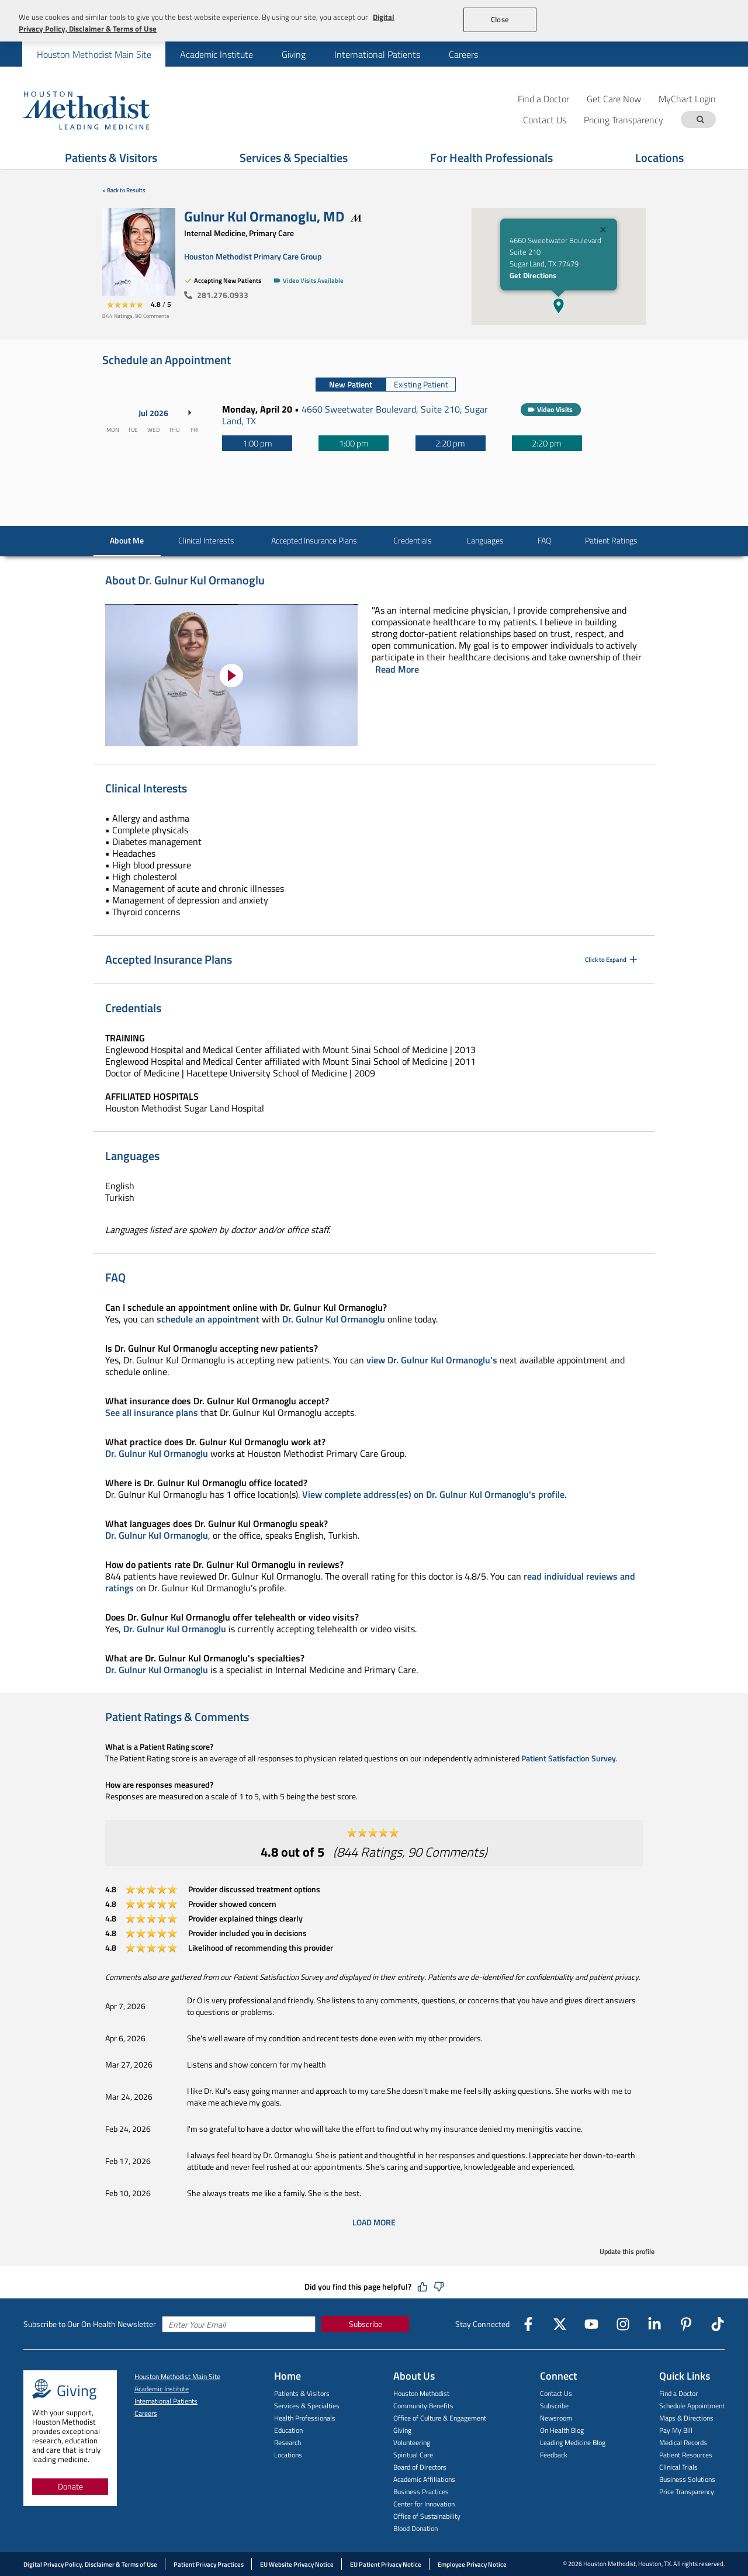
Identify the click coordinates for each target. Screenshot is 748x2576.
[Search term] (700, 119)
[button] (558, 305)
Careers (463, 54)
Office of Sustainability (426, 2516)
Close (500, 19)
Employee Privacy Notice (472, 2564)
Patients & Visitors (302, 2393)
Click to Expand (612, 959)
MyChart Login (687, 98)
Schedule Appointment (692, 2405)
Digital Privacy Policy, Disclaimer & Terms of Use (90, 2564)
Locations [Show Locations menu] (659, 157)
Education (288, 2430)
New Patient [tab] (350, 384)
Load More (374, 2222)
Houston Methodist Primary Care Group (253, 256)
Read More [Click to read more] (397, 669)
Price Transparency (686, 2491)
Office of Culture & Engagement (439, 2417)
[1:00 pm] (257, 443)
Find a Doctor (543, 98)
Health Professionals (304, 2417)
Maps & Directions (686, 2417)
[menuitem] (93, 54)
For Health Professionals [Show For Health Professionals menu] (491, 157)
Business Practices (421, 2491)
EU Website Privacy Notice (297, 2564)
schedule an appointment (208, 1319)
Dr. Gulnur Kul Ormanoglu (333, 1319)
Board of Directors (419, 2467)
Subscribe (365, 2324)
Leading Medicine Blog (572, 2442)
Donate (70, 2486)
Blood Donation (415, 2528)
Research (287, 2442)
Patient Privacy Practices (209, 2564)
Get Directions (533, 275)
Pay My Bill (675, 2430)
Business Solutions (687, 2479)
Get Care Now (614, 98)
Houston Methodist (421, 2393)
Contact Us (556, 2393)
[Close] (603, 231)
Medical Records (683, 2442)
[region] (374, 20)
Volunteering (411, 2442)
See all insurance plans (151, 1412)
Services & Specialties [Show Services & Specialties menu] (294, 157)
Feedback (553, 2454)
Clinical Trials (678, 2467)
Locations (288, 2454)
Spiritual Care (413, 2454)
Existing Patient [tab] (421, 384)
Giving (294, 54)
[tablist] (386, 385)
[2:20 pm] (450, 443)
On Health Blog (562, 2430)
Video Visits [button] (555, 409)
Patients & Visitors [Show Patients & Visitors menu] (111, 157)
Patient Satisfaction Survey (568, 1758)
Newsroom (556, 2417)
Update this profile (627, 2251)
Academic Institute (216, 54)
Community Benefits (423, 2405)
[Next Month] (190, 412)
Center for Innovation (424, 2503)
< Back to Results (124, 190)
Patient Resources (685, 2454)
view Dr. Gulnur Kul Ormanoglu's (431, 1360)
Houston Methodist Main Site (94, 54)
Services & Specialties (307, 2405)
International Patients (377, 54)
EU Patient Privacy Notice (385, 2564)
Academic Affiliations (424, 2479)
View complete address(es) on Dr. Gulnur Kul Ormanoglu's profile (433, 1494)
